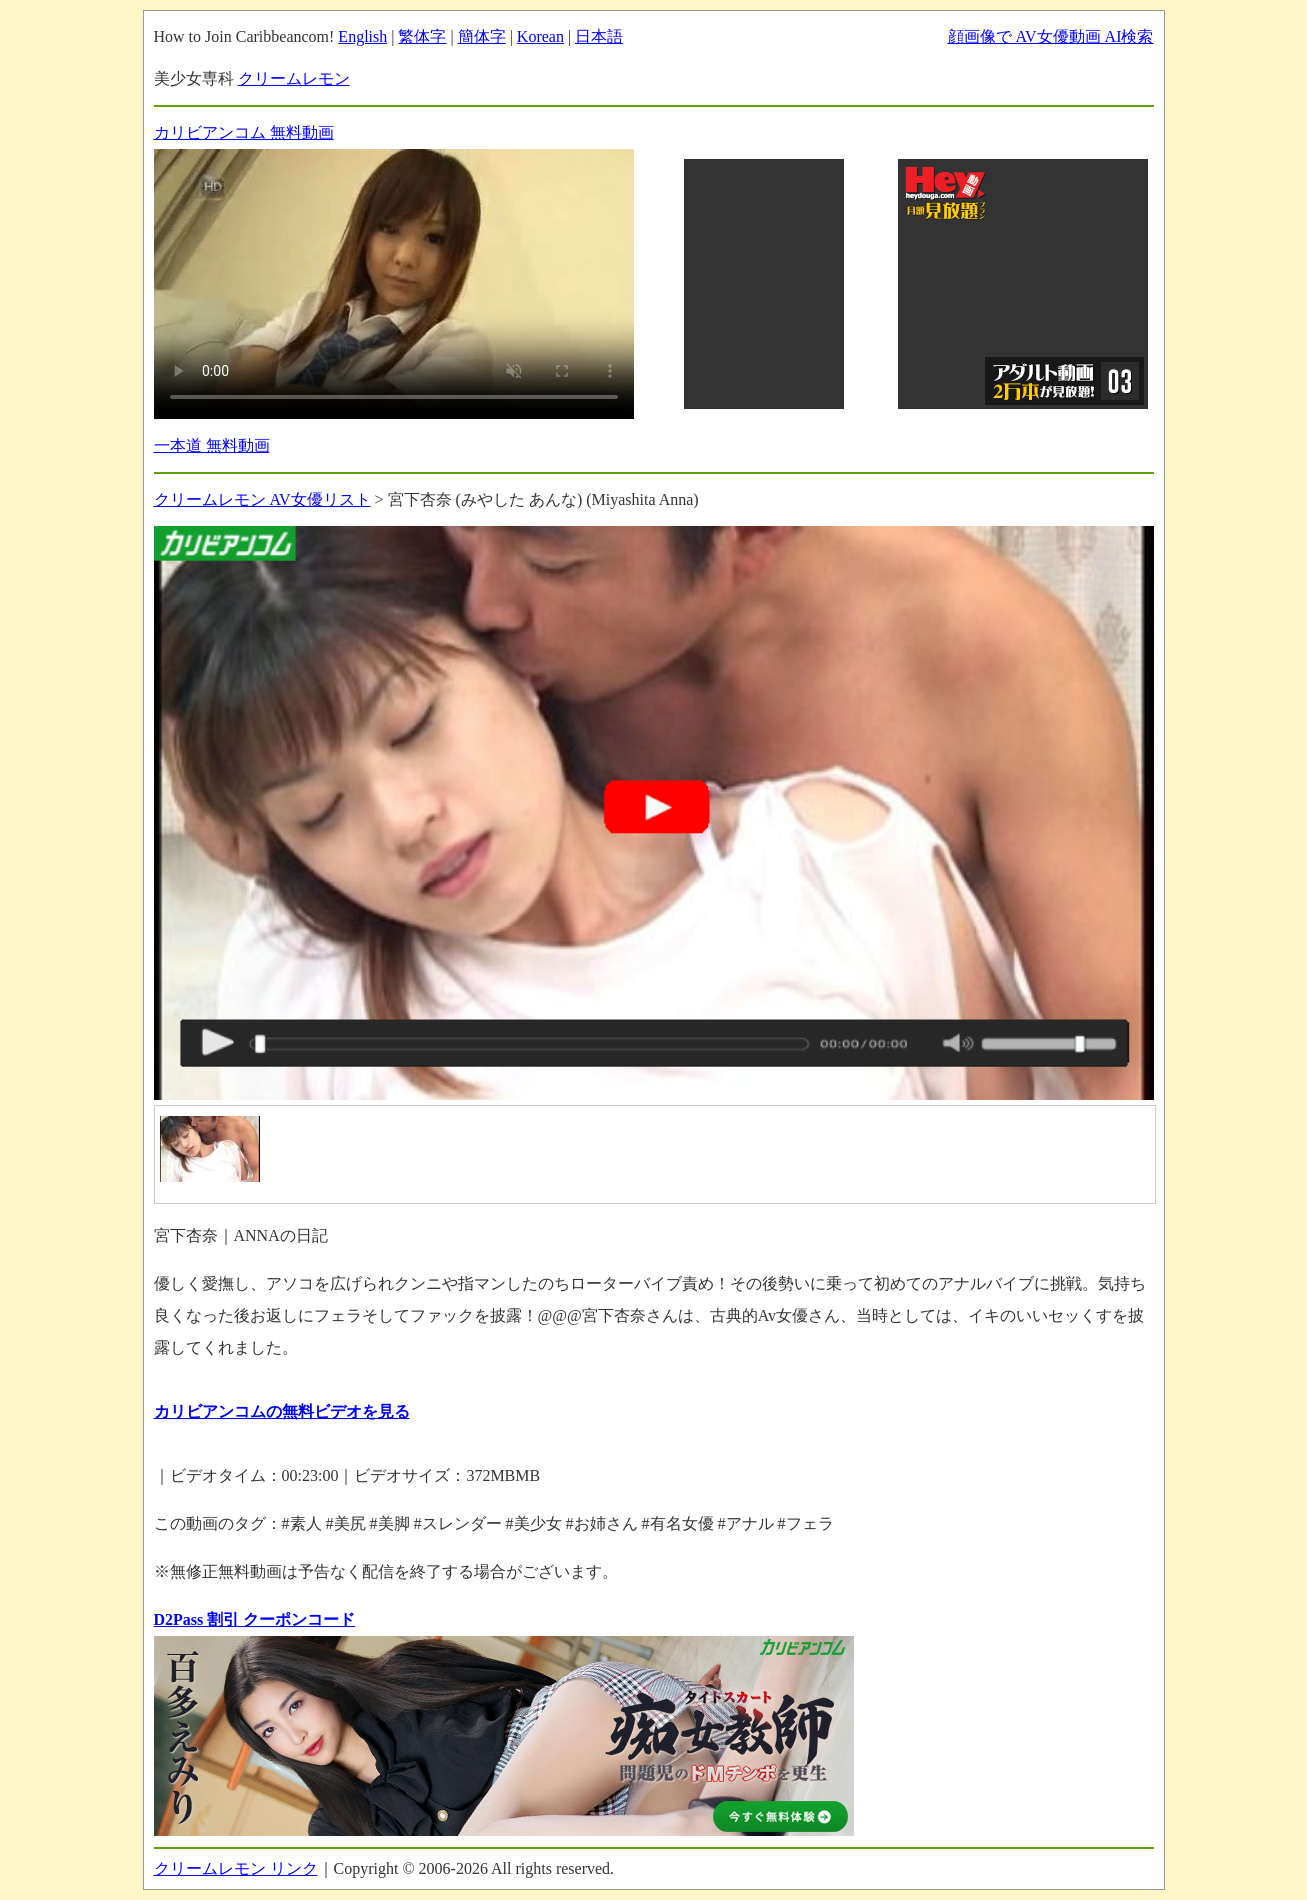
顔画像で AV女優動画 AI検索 (1051, 36)
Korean (540, 36)
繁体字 (422, 36)
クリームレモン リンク (236, 1868)
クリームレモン (294, 78)
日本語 (599, 36)
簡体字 (482, 36)
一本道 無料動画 (212, 445)
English (362, 36)
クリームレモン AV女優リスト (262, 499)
